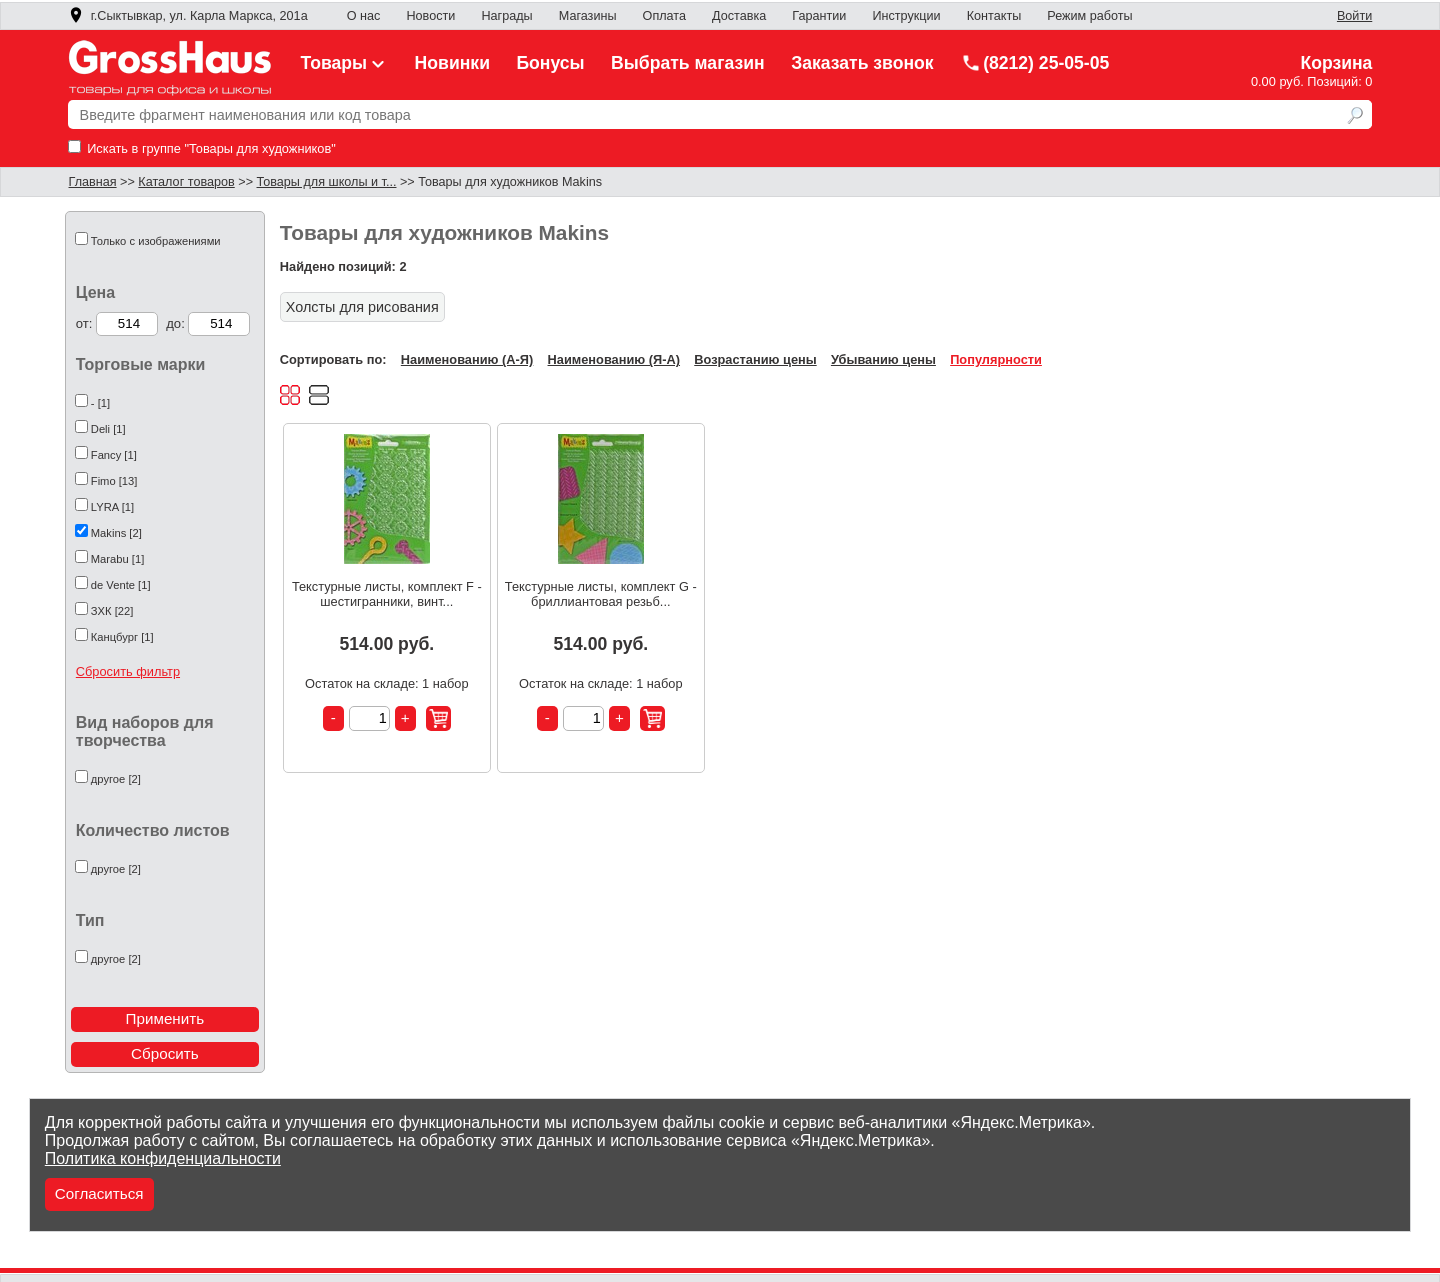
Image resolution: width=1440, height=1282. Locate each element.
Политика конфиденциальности (163, 1158)
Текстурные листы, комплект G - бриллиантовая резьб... (601, 594)
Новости (430, 16)
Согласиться (99, 1193)
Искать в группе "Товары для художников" (202, 148)
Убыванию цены (883, 359)
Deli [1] (108, 429)
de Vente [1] (121, 585)
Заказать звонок (862, 63)
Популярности (996, 359)
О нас (364, 16)
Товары (345, 63)
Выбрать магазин (688, 63)
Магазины (588, 16)
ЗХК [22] (112, 611)
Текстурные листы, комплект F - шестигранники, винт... (387, 594)
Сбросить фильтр (128, 671)
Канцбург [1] (122, 637)
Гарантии (819, 16)
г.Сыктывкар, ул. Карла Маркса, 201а (188, 16)
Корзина (1336, 63)
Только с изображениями (156, 241)
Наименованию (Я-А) (614, 359)
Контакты (994, 16)
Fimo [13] (114, 481)
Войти (1354, 16)
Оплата (664, 16)
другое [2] (116, 779)
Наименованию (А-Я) (467, 359)
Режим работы (1089, 16)
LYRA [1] (112, 507)
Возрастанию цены (755, 359)
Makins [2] (116, 533)
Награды (506, 16)
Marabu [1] (117, 559)
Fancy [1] (114, 455)
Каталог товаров (186, 182)
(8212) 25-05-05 (1035, 63)
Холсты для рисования (362, 307)
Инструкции (906, 16)
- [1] (100, 403)
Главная (93, 182)
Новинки (452, 63)
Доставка (739, 16)
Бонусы (550, 63)
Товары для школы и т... (327, 182)
